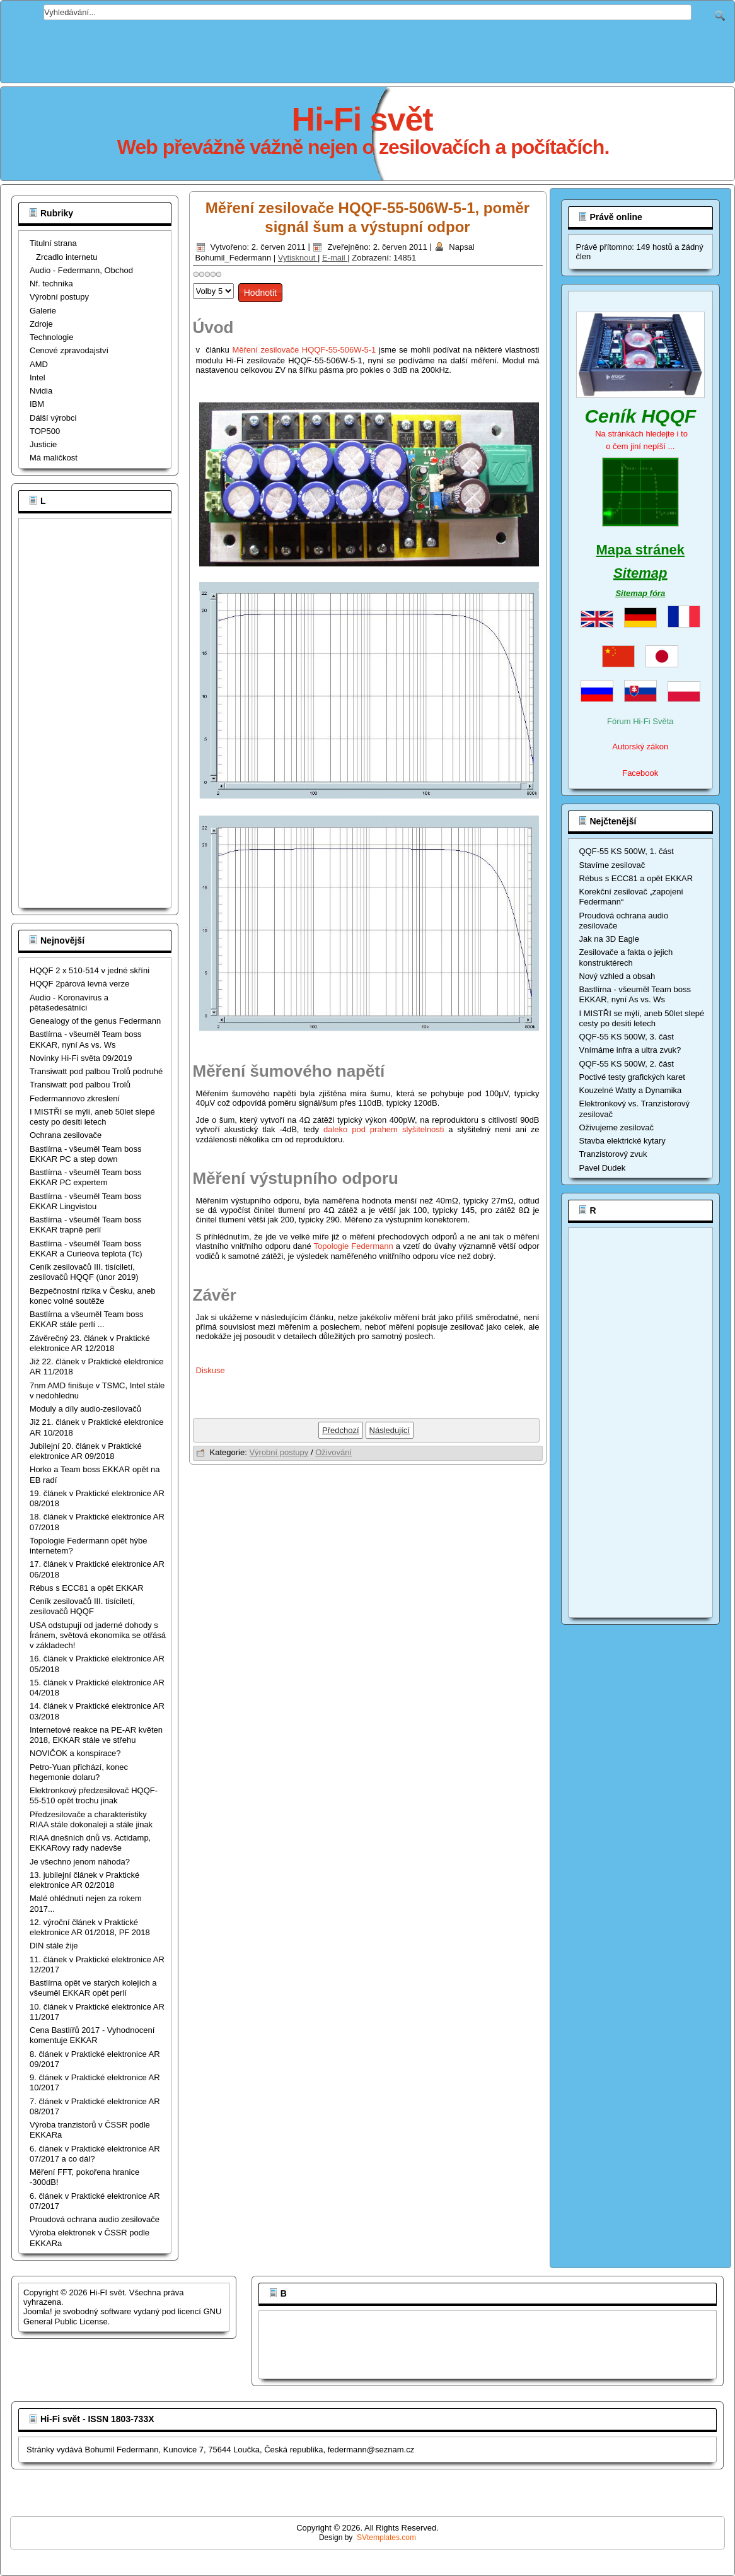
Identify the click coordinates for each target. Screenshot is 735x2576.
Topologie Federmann (353, 1246)
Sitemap (640, 573)
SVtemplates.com (386, 2537)
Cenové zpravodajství (69, 350)
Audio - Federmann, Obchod (81, 270)
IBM (37, 404)
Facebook (640, 773)
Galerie (43, 310)
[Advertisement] (367, 48)
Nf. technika (51, 283)
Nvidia (41, 390)
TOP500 (45, 431)
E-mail (334, 257)
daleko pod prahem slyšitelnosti (383, 1129)
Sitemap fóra (640, 593)
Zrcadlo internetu (67, 257)
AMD (39, 364)
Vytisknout (298, 257)
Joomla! (37, 2311)
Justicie (43, 444)
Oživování (333, 1452)
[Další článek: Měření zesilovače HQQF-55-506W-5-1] (390, 1430)
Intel (37, 377)
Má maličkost (54, 457)
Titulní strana (53, 243)
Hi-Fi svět (362, 119)
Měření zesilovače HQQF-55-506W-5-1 (305, 349)
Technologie (51, 337)
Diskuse (210, 1370)
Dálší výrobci (53, 418)
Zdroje (41, 324)
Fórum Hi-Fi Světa (640, 721)
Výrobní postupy (59, 297)
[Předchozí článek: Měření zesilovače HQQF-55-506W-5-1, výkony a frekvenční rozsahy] (340, 1430)
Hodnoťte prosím (193, 280)
